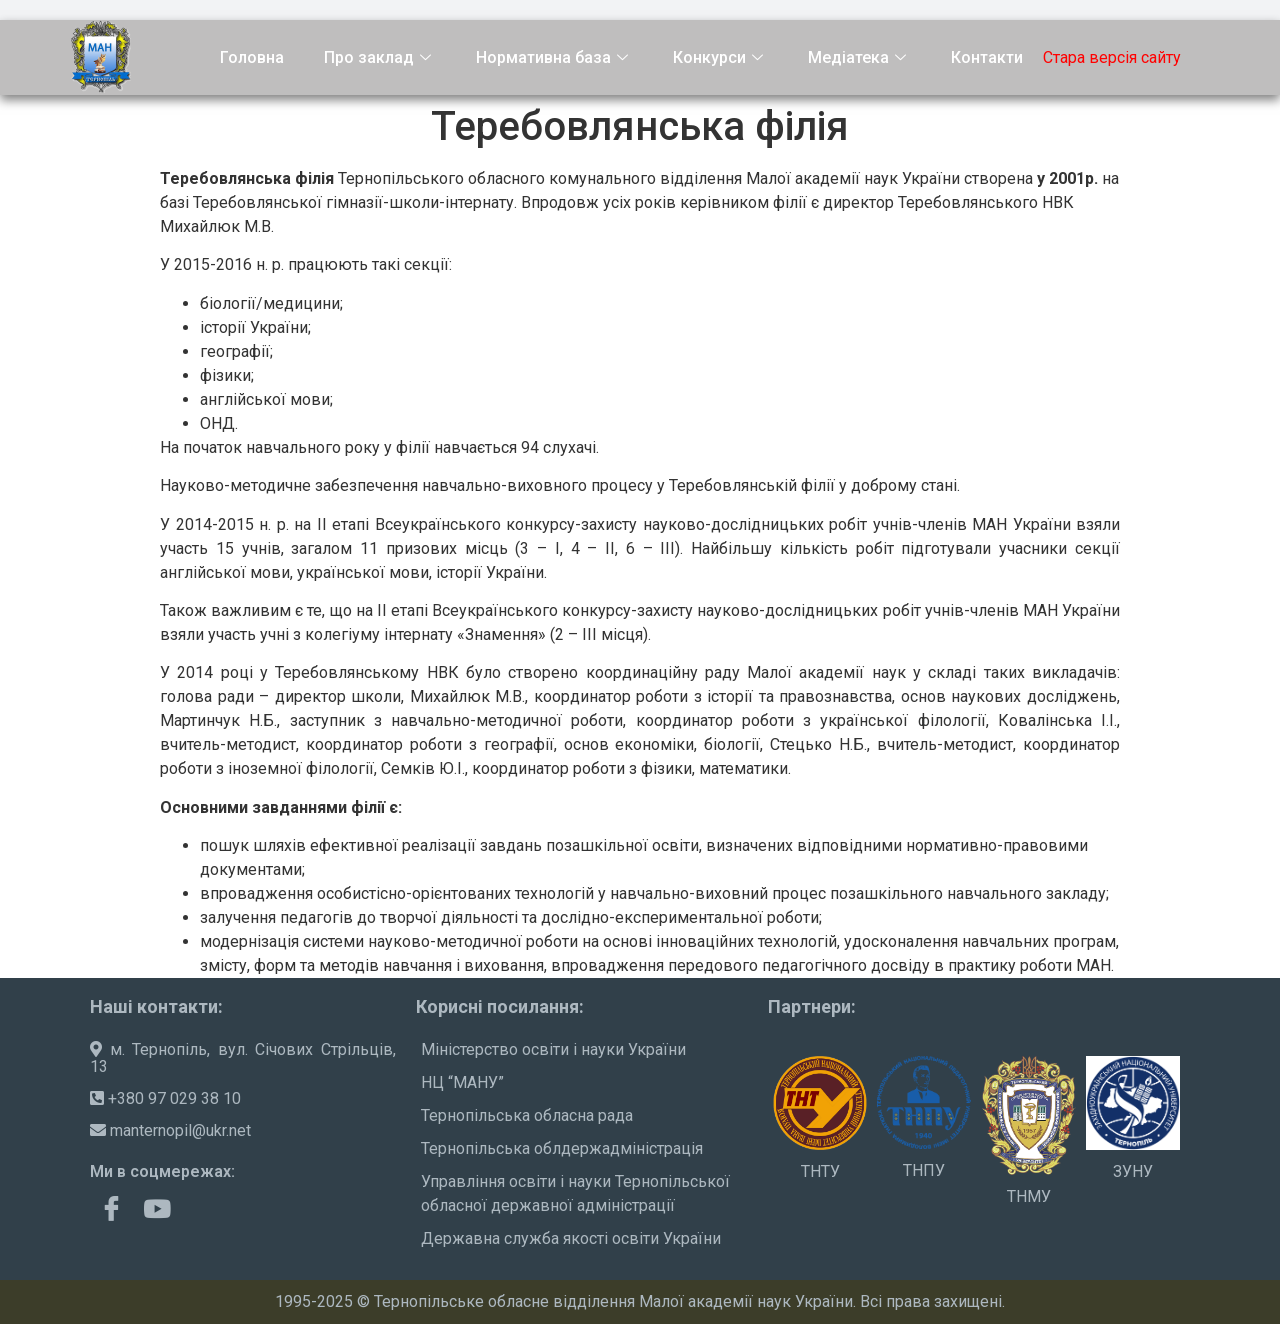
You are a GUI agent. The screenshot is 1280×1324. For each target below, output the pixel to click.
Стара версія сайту (1112, 57)
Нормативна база (554, 57)
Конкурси (720, 57)
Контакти (987, 57)
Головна (252, 57)
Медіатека (859, 57)
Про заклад (380, 57)
